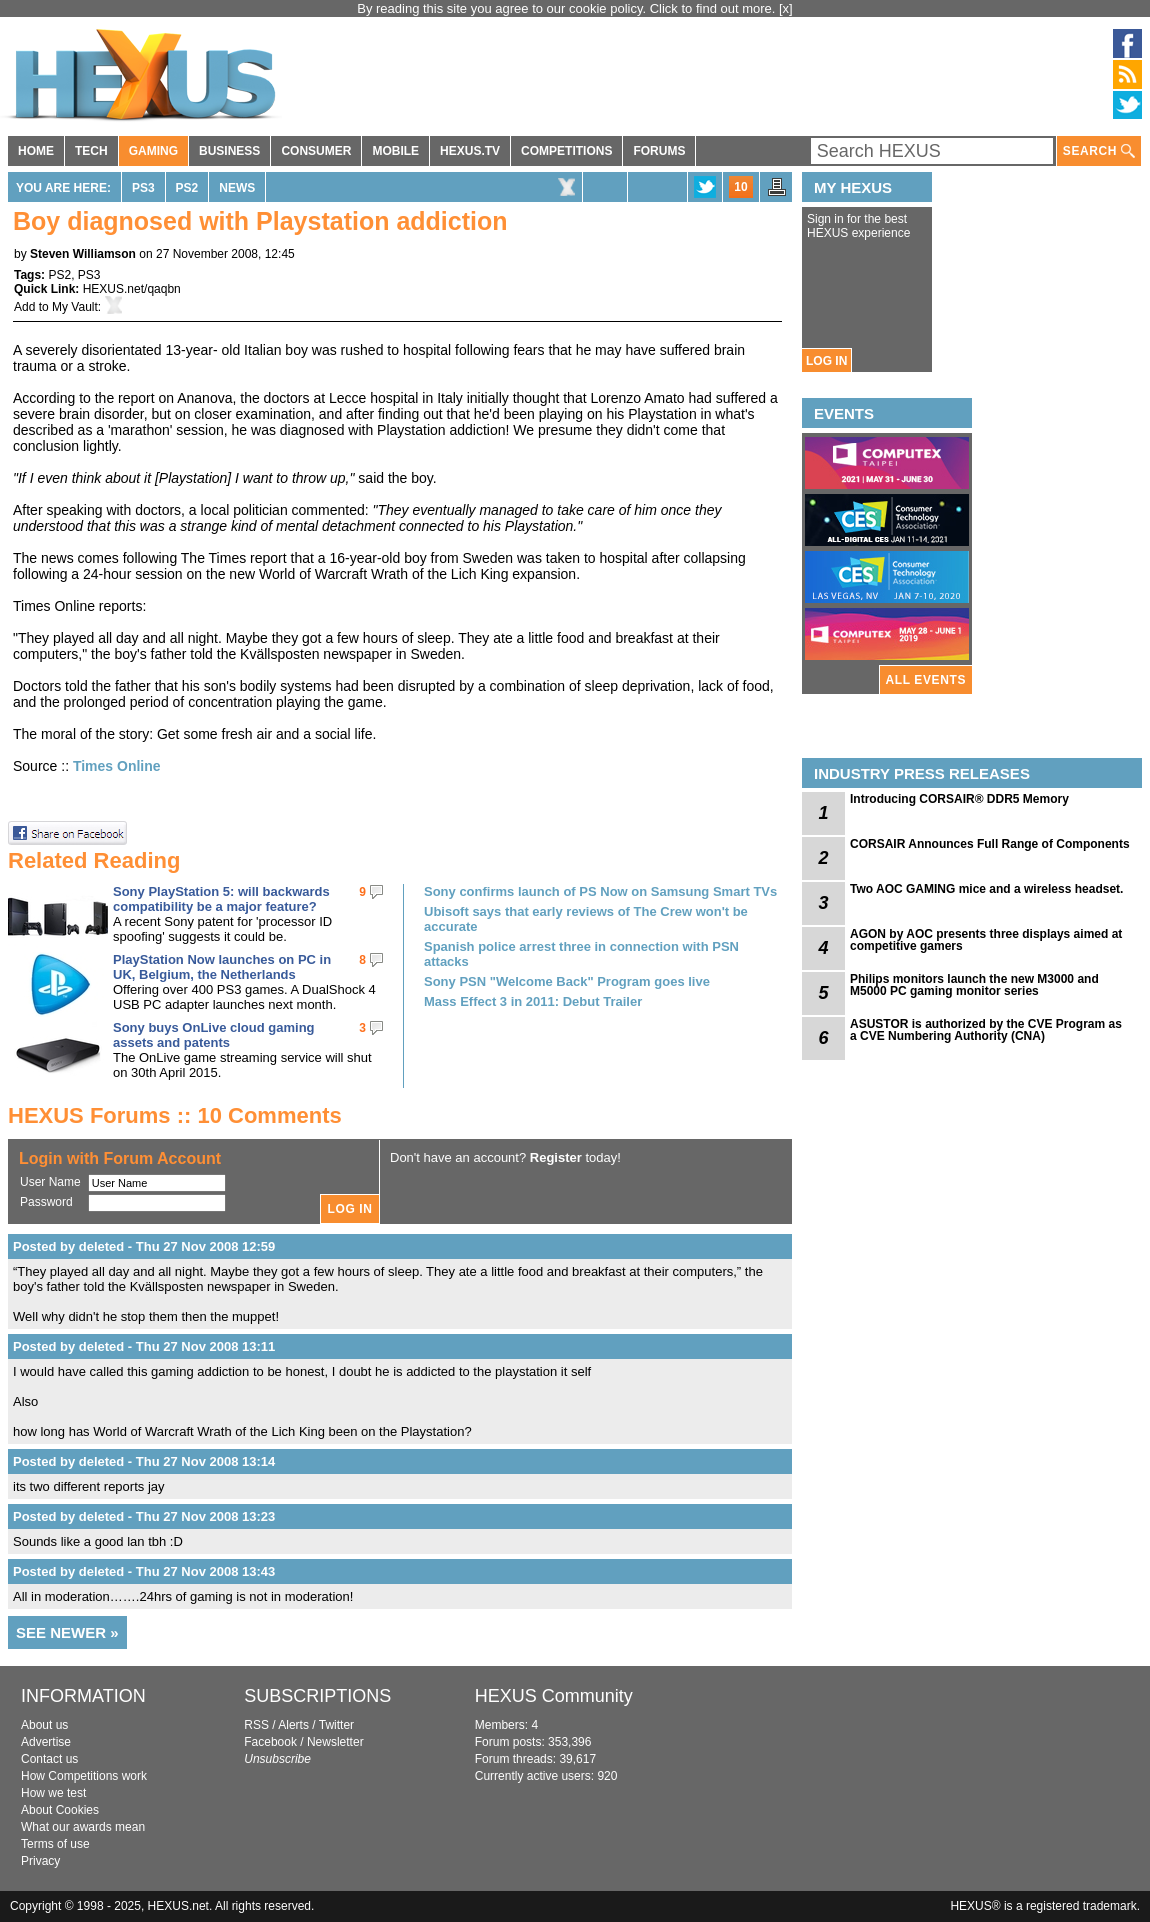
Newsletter (335, 1742)
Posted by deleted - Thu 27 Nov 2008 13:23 (144, 1516)
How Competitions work (84, 1776)
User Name (50, 1182)
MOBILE (395, 151)
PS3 (143, 188)
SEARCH (1099, 151)
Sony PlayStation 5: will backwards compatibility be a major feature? (221, 899)
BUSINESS (229, 151)
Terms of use (55, 1844)
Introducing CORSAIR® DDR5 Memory (959, 799)
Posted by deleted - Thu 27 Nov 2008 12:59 (144, 1246)
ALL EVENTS (926, 680)
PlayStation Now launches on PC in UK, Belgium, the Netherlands (222, 967)
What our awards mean (83, 1827)
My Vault (75, 307)
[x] (786, 8)
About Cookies (60, 1810)
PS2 (187, 188)
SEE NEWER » (67, 1632)
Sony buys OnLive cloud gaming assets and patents (214, 1035)
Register (556, 1157)
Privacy (40, 1861)
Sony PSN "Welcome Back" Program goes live (567, 981)
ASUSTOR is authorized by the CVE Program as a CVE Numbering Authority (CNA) (986, 1030)
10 (740, 187)
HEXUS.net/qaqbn (132, 289)
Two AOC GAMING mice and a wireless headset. (986, 889)
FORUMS (659, 151)
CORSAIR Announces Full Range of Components (990, 844)
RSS (256, 1725)
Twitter (336, 1725)
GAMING (153, 151)
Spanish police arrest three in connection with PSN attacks (581, 954)
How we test (53, 1793)
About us (44, 1725)
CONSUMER (316, 151)
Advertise (46, 1742)
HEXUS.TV (470, 151)
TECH (91, 151)
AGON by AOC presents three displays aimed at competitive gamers (986, 940)
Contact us (49, 1759)
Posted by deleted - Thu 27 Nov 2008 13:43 (144, 1571)
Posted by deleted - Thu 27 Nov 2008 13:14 (144, 1461)
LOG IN (826, 361)
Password (46, 1202)
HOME (36, 151)
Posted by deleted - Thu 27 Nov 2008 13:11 (144, 1346)
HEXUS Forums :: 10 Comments (175, 1115)
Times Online (117, 766)
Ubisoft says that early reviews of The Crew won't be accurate (586, 919)
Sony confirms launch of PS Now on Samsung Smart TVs (600, 891)
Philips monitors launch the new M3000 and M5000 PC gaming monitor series (974, 985)
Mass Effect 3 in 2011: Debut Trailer (533, 1001)
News (237, 188)
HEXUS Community (554, 1696)
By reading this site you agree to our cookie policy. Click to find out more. (568, 8)
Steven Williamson (83, 254)
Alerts (293, 1725)
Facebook (270, 1742)
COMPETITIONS (566, 151)
